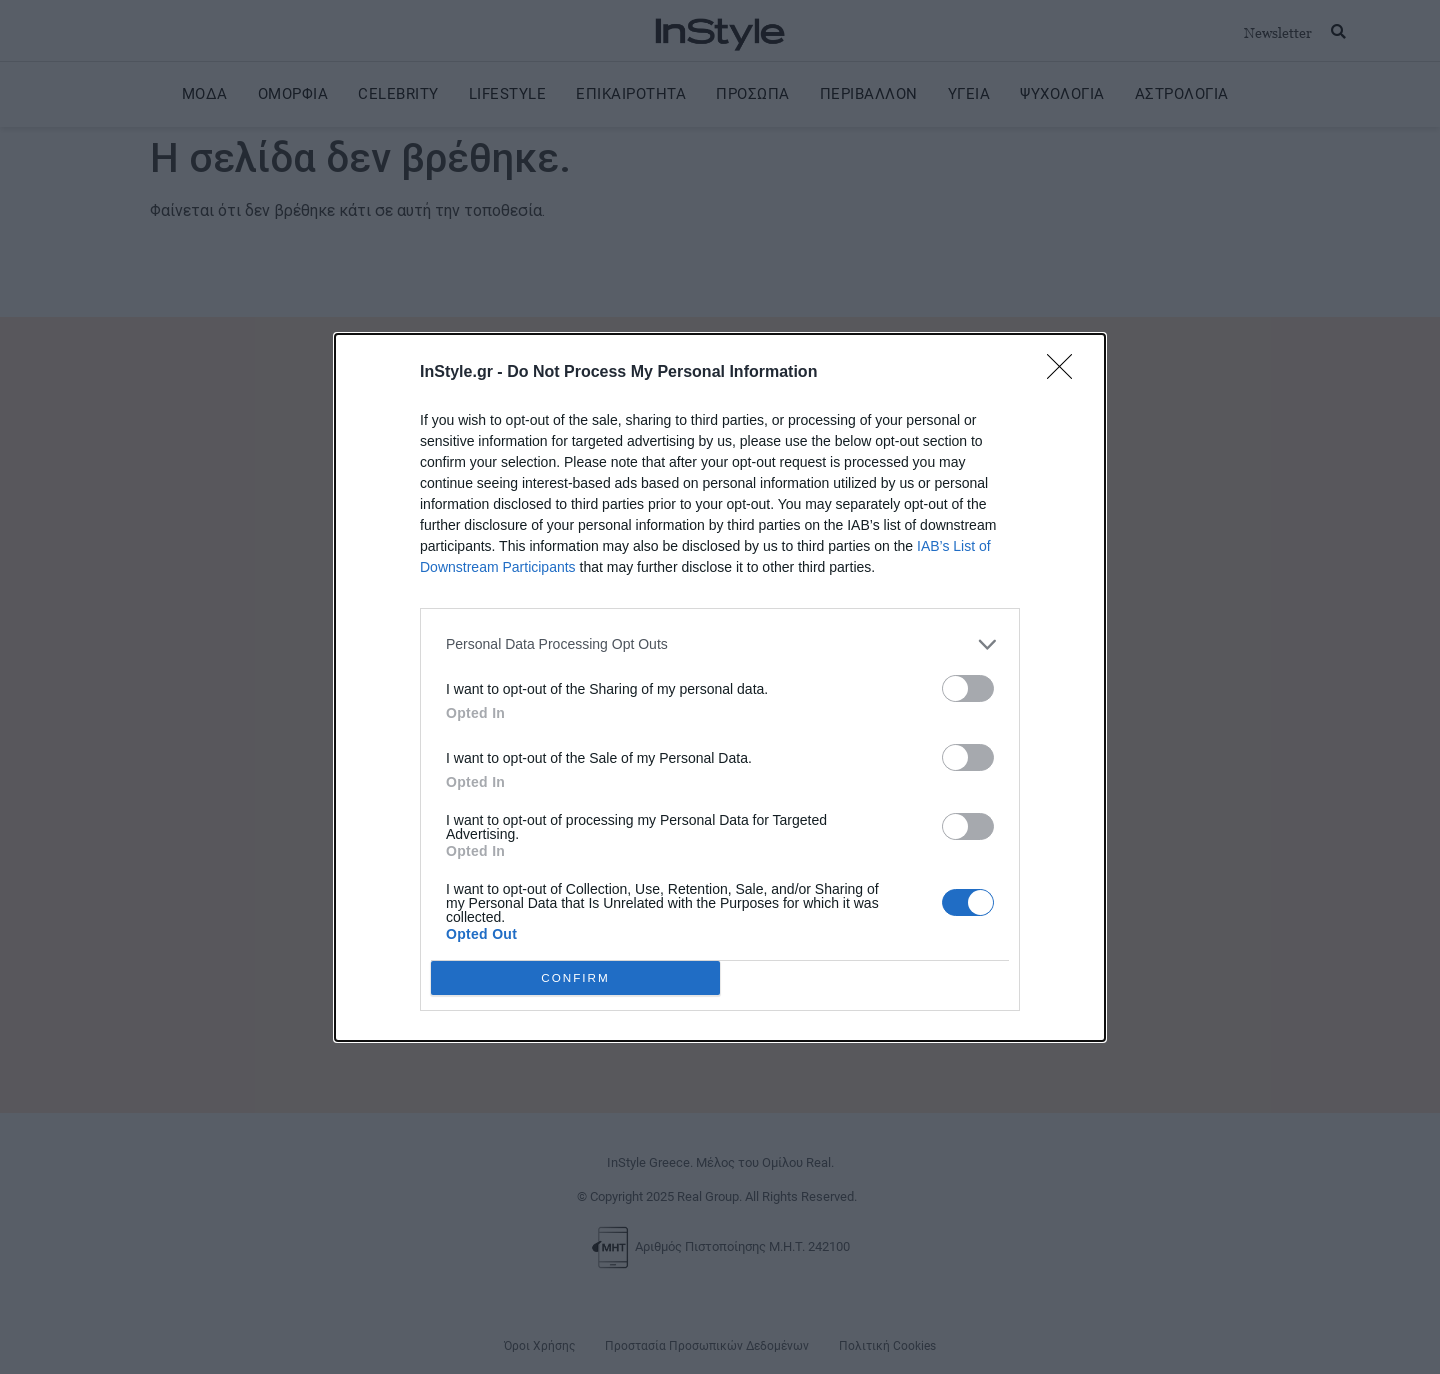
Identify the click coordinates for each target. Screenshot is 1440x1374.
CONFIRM (575, 977)
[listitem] (720, 644)
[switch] (968, 688)
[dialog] (720, 687)
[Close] (1066, 373)
